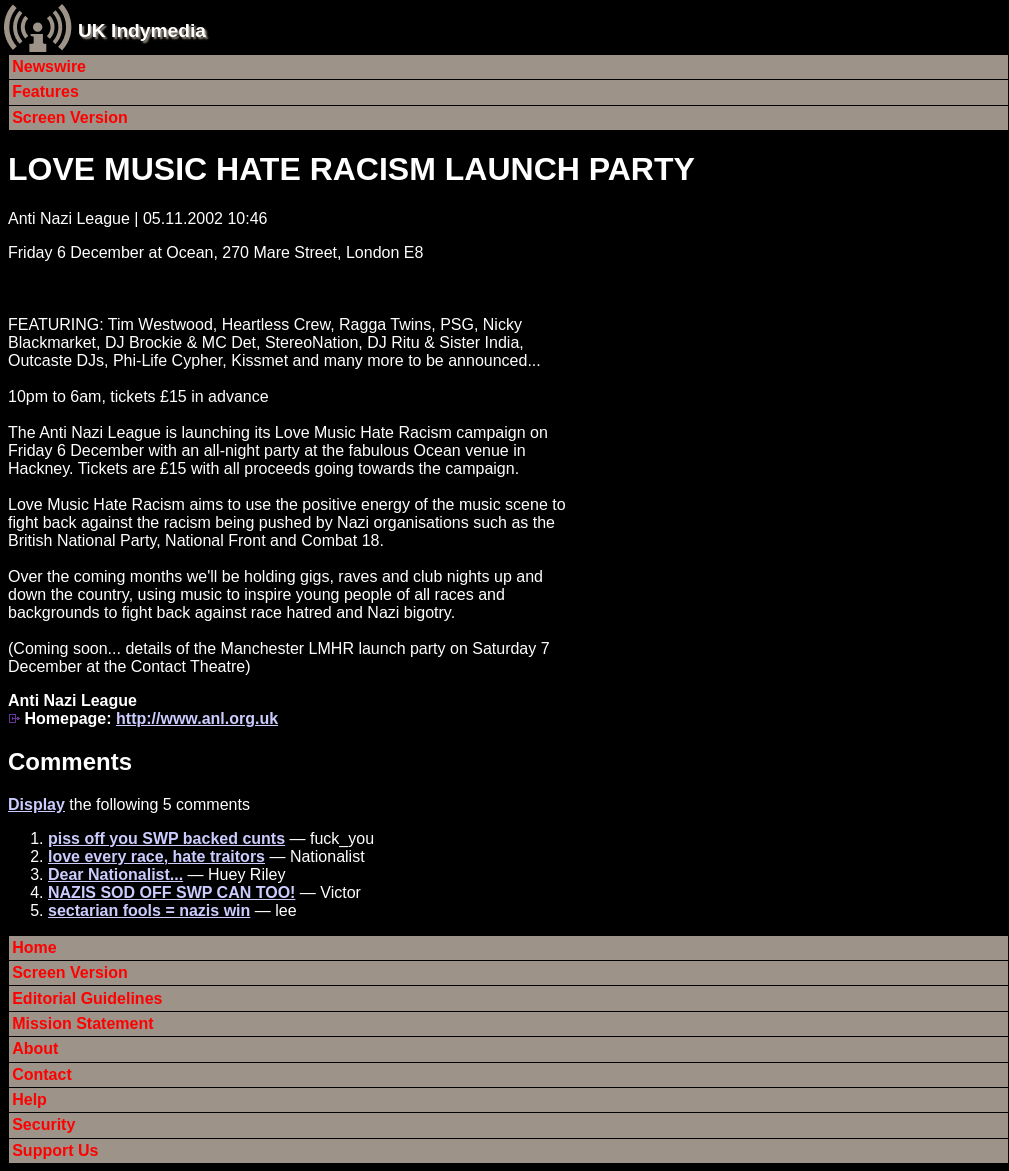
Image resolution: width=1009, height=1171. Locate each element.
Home (34, 947)
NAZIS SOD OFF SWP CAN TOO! (171, 892)
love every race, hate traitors (156, 856)
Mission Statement (82, 1023)
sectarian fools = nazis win (149, 910)
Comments (70, 761)
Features (45, 91)
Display (36, 804)
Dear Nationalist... (115, 874)
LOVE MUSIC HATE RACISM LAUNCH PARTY (351, 169)
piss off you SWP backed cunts (166, 838)
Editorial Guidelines (87, 998)
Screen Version (70, 117)
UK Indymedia (142, 30)
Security (43, 1124)
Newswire (49, 66)
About (35, 1048)
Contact (42, 1074)
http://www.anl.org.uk (197, 718)
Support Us (55, 1150)
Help (29, 1099)
